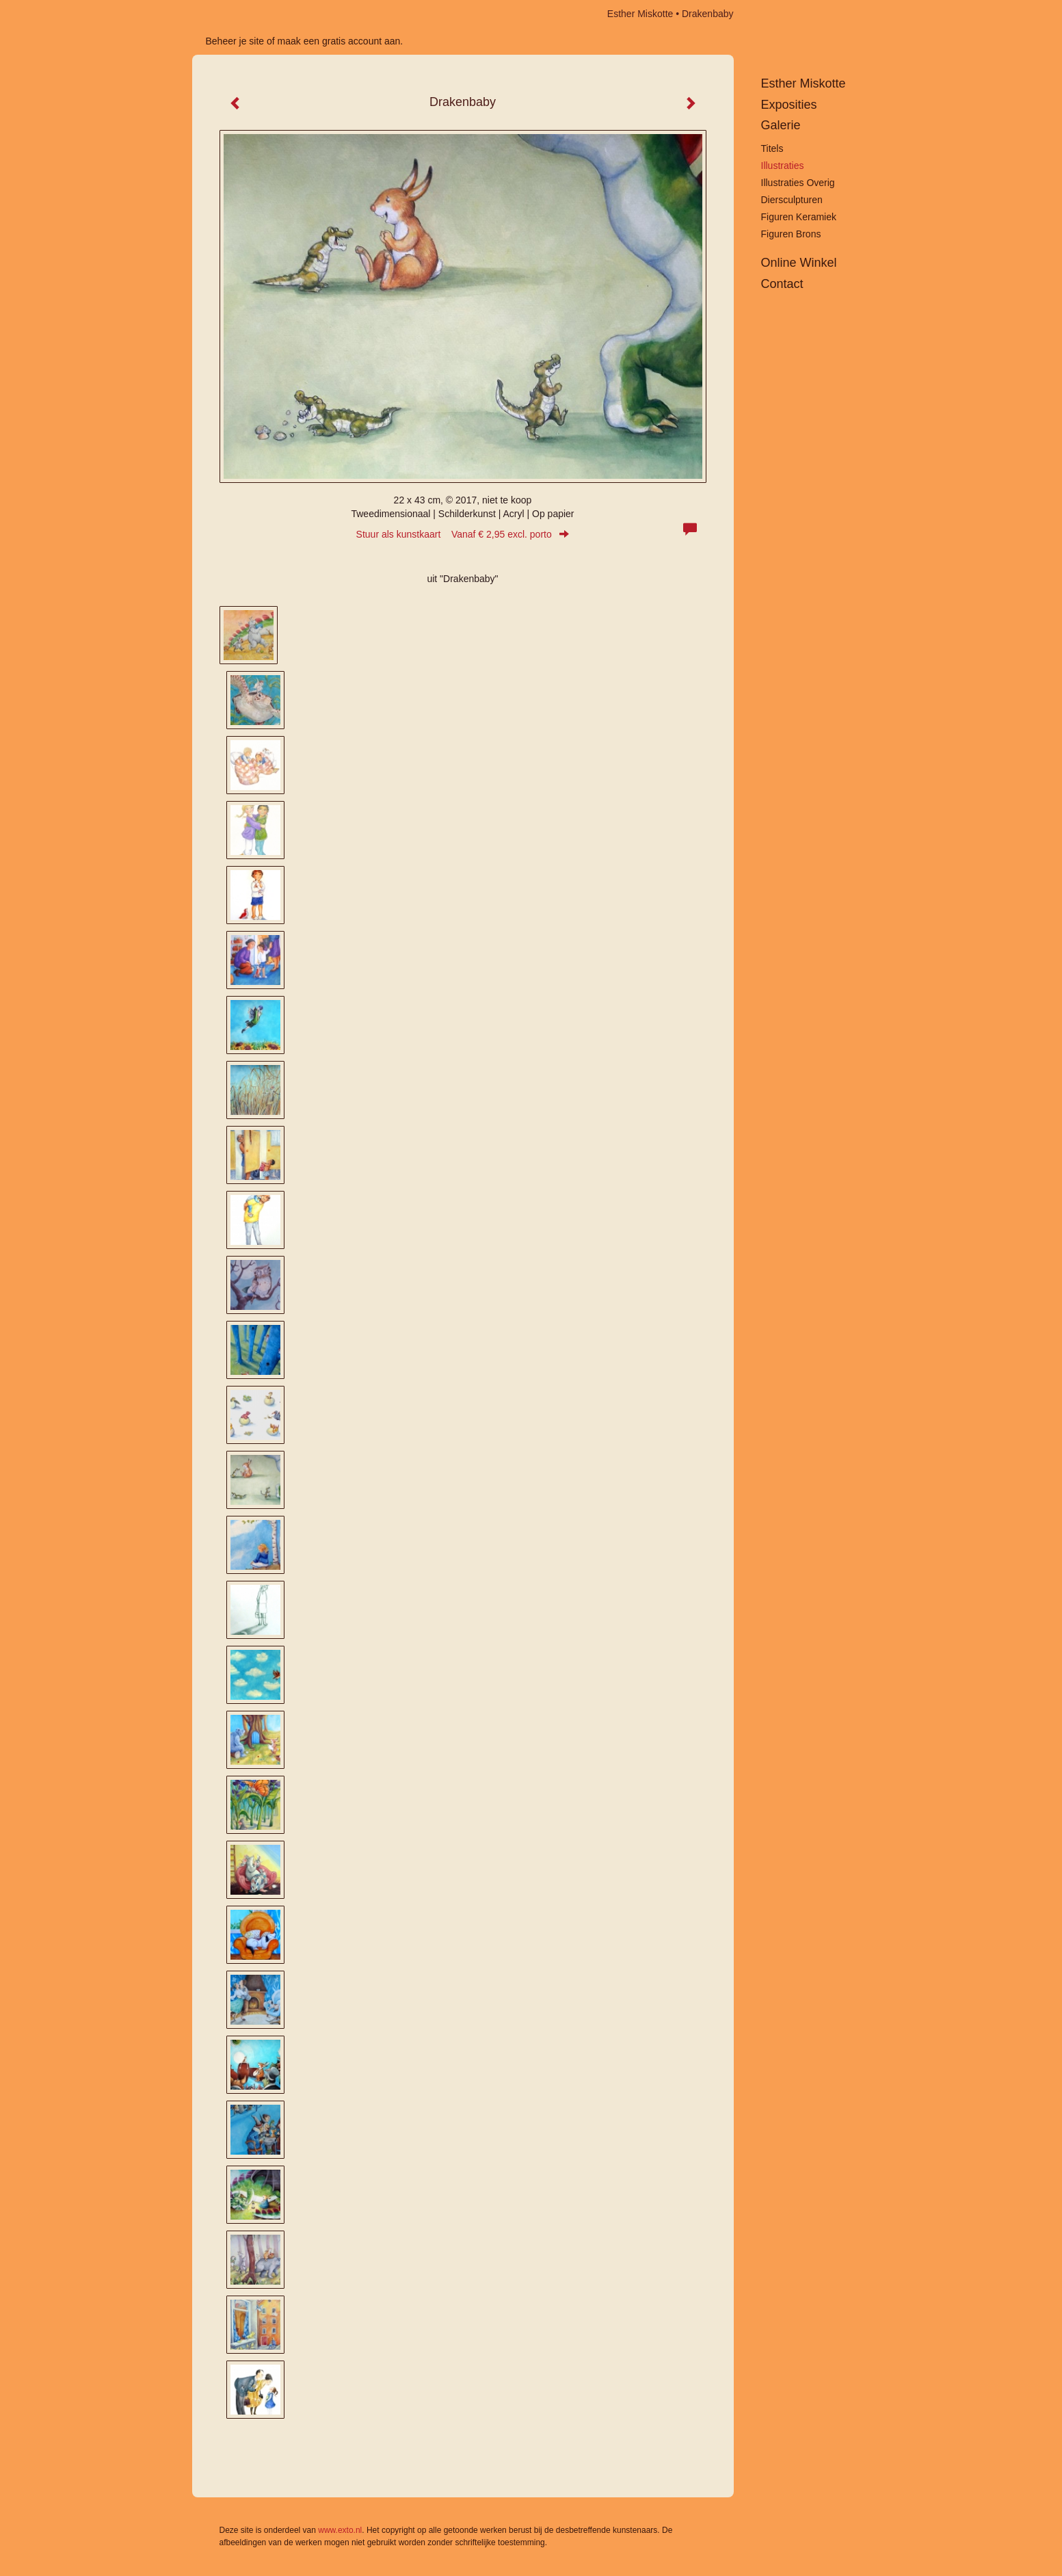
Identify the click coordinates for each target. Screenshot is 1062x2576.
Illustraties (782, 165)
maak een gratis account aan (339, 41)
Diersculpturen (792, 199)
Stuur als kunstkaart (463, 534)
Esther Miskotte (640, 13)
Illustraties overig (798, 182)
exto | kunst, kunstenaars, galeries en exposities (230, 13)
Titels (772, 148)
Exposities (789, 104)
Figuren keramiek (799, 216)
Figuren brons (791, 233)
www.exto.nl (340, 2530)
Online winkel (799, 263)
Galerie (781, 125)
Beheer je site (235, 41)
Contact (782, 284)
